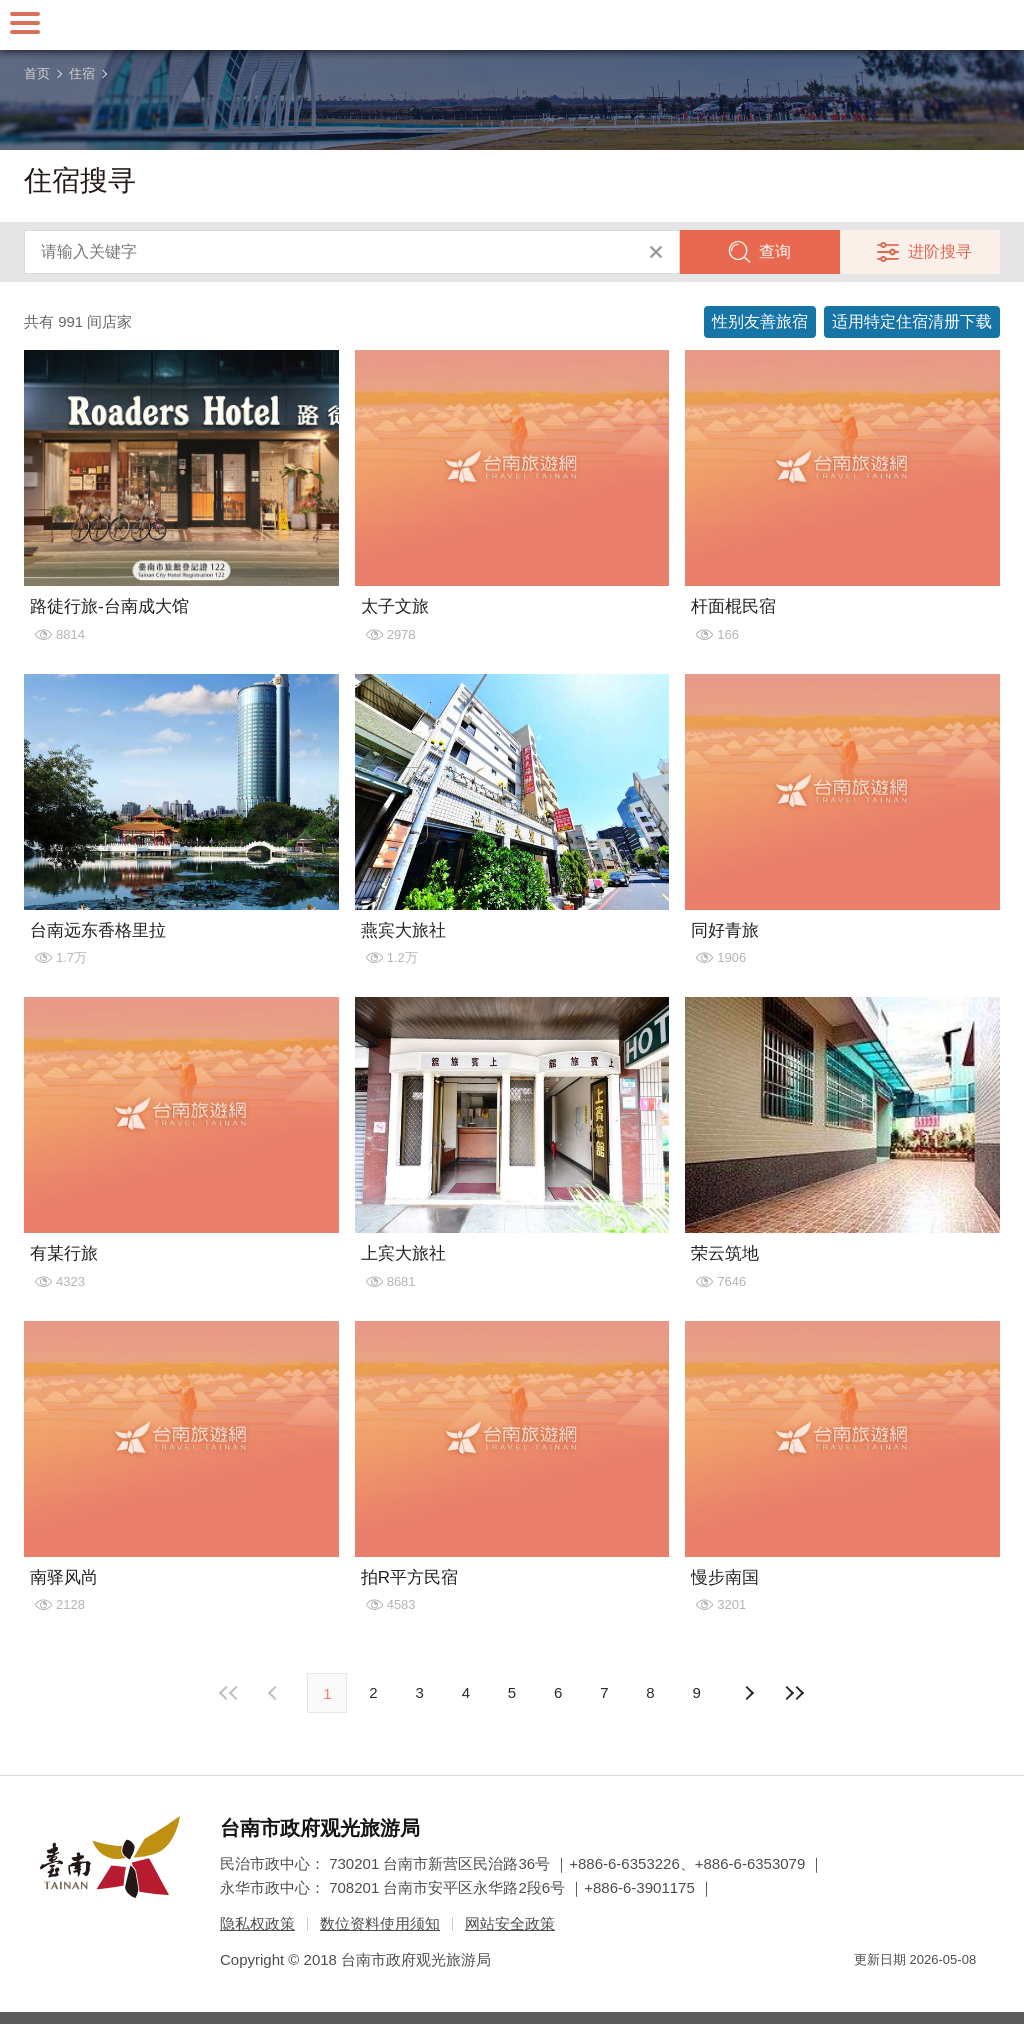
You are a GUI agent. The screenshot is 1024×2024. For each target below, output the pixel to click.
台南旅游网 (512, 25)
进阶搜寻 (940, 251)
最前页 (229, 1693)
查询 (775, 251)
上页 (749, 1693)
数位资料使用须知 (380, 1923)
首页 (37, 73)
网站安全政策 (510, 1923)
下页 (275, 1693)
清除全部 (656, 252)
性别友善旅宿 (760, 321)
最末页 (795, 1693)
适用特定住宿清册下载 (912, 321)
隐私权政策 (257, 1923)
